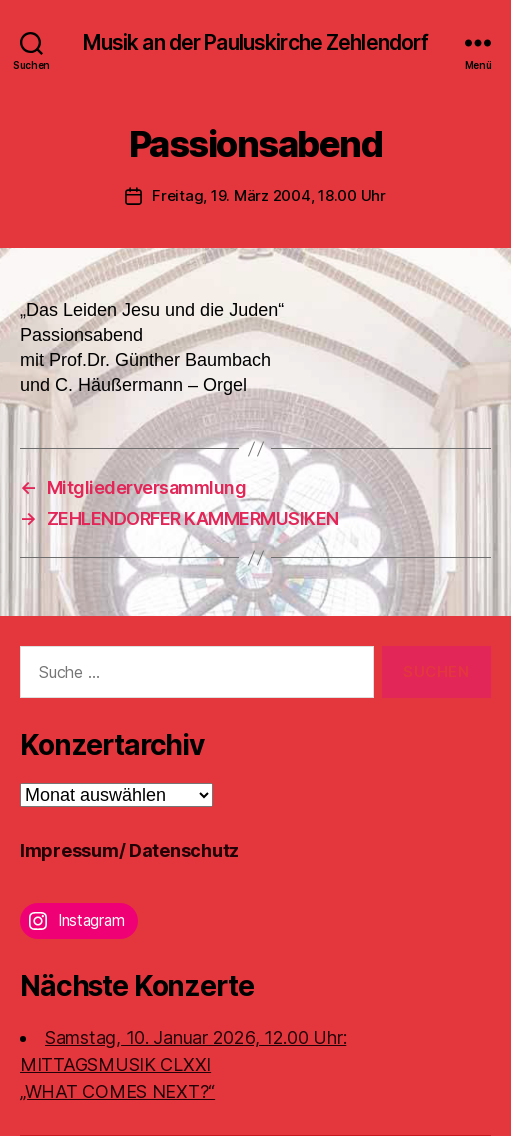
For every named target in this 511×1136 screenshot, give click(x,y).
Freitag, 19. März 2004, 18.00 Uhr (269, 195)
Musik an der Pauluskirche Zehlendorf (256, 42)
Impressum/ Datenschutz (129, 850)
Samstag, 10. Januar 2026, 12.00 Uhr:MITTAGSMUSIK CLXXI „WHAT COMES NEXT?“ (183, 1064)
